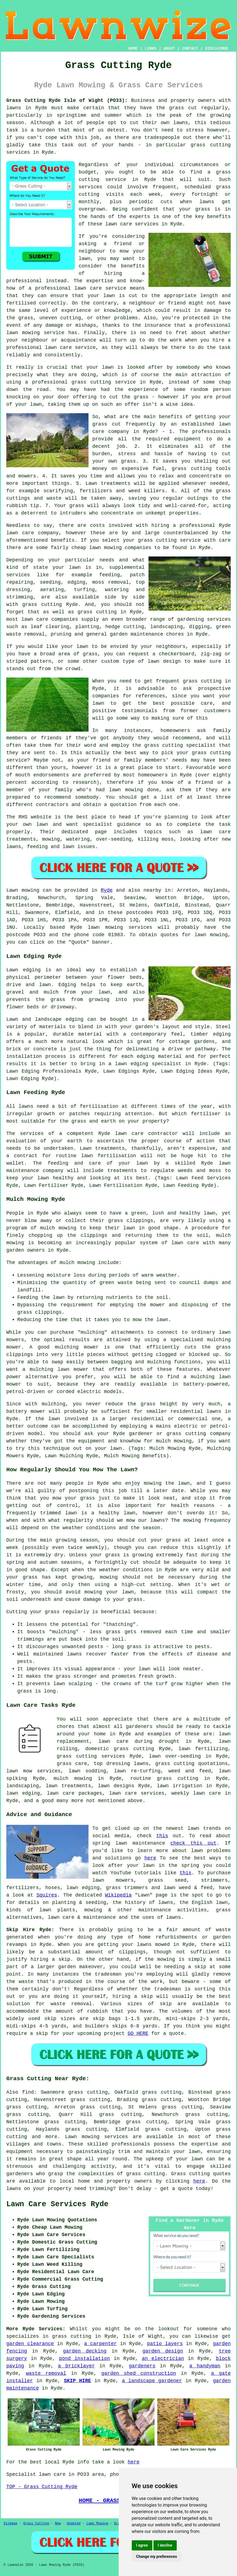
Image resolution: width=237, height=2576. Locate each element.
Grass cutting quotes (201, 2174)
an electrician (163, 2358)
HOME (133, 48)
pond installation (84, 2358)
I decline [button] (165, 2545)
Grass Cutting (36, 2523)
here (150, 1858)
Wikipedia (118, 1895)
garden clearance (30, 2343)
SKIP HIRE (77, 2381)
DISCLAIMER (216, 48)
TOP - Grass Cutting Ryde (41, 2487)
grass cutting (145, 2174)
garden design (162, 2351)
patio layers (165, 2343)
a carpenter (100, 2343)
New (58, 2523)
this (162, 1836)
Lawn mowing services (96, 2136)
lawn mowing (105, 927)
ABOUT (169, 48)
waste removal (46, 2373)
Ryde (107, 890)
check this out (193, 1843)
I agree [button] (142, 2545)
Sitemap (10, 2523)
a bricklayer (76, 2366)
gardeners (139, 1726)
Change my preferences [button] (156, 2556)
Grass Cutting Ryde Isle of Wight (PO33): (67, 100)
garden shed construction (138, 2373)
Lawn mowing (22, 890)
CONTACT (190, 48)
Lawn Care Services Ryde (57, 2204)
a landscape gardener (152, 2381)
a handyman (204, 2366)
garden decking (85, 2351)
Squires (46, 1895)
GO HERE (138, 2033)
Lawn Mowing (97, 2523)
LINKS (150, 48)
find (28, 2092)
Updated (73, 2523)
